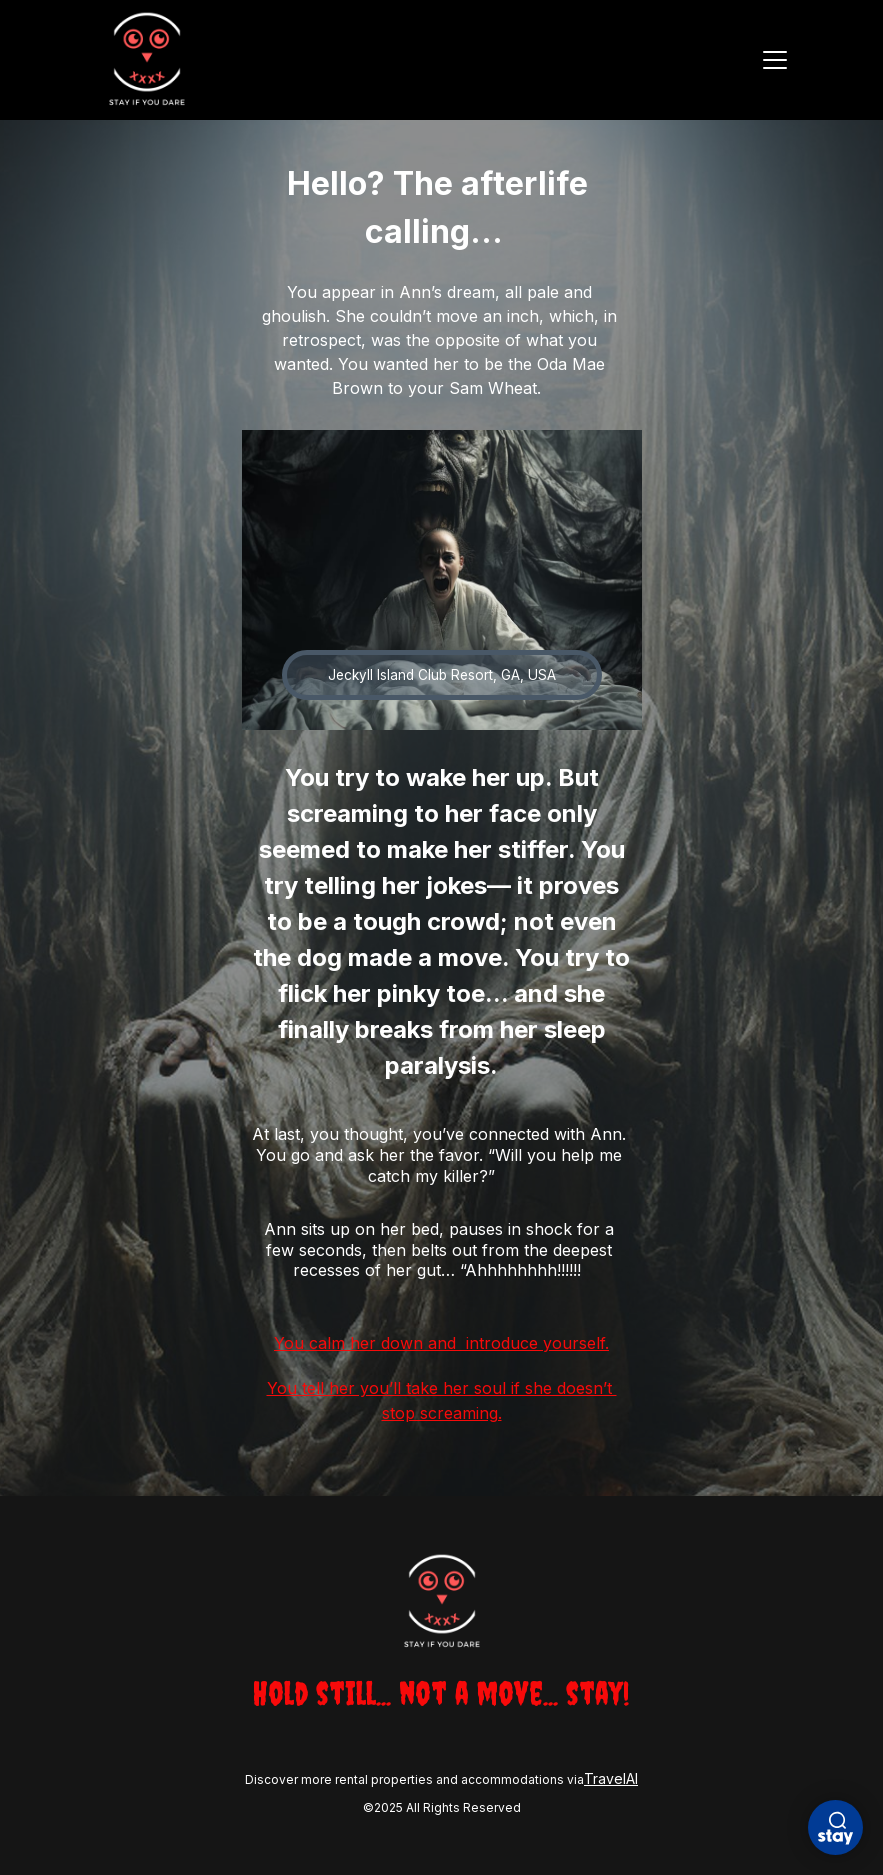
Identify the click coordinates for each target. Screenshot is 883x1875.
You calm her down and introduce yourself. (441, 1343)
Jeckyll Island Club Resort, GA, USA (442, 675)
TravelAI (611, 1778)
